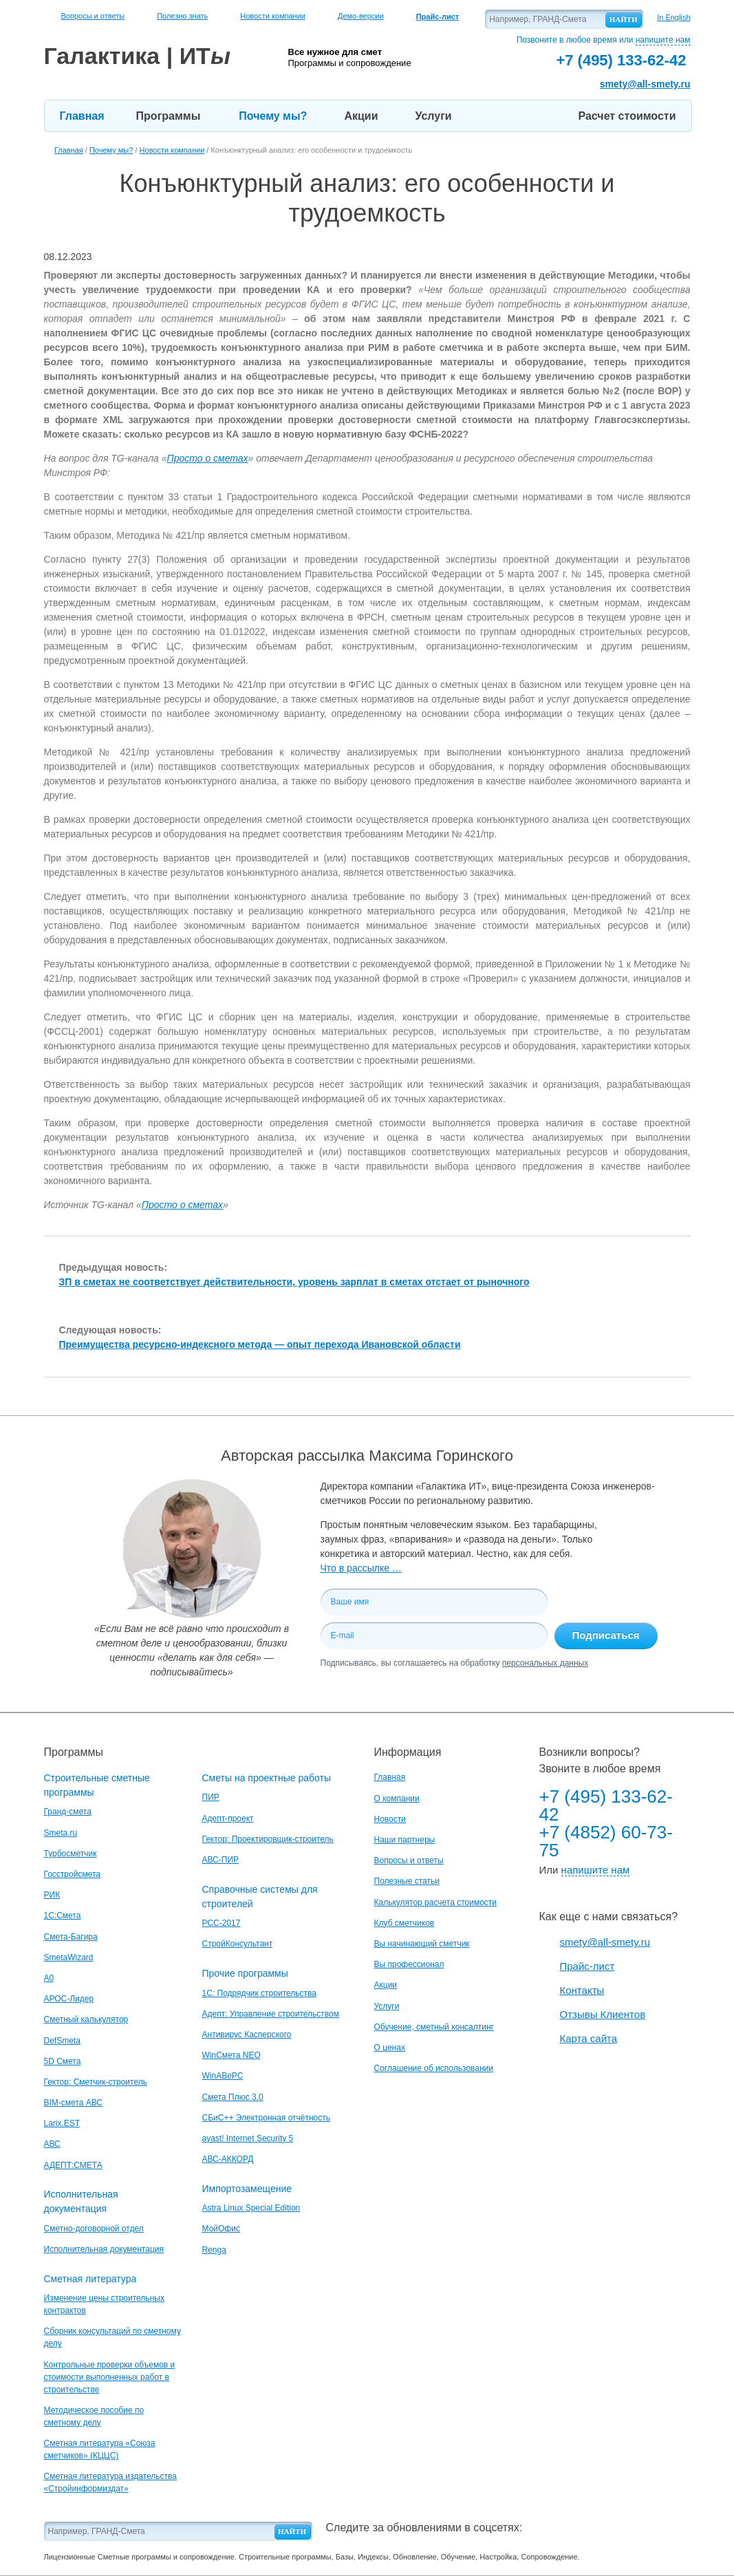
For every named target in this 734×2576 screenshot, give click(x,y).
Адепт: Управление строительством (270, 2014)
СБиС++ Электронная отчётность (266, 2118)
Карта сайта (589, 2038)
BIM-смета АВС (73, 2102)
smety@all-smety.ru (645, 83)
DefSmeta (62, 2041)
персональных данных (545, 1663)
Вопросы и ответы (93, 16)
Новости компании (272, 16)
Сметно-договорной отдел (94, 2228)
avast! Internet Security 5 (248, 2138)
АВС (52, 2144)
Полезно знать (182, 16)
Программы (168, 116)
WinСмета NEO (231, 2055)
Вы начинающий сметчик (422, 1944)
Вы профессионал (409, 1964)
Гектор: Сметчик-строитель (95, 2082)
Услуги (433, 116)
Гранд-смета (67, 1811)
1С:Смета (62, 1915)
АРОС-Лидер (69, 1999)
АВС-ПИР (220, 1860)
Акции (361, 116)
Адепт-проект (228, 1818)
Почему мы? (273, 116)
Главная (82, 116)
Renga (214, 2250)
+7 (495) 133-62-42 (606, 1805)
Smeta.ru (61, 1833)
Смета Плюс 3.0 (232, 2097)
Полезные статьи (407, 1881)
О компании (397, 1798)
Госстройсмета (72, 1874)
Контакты (582, 1990)
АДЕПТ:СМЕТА (73, 2165)
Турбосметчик (70, 1853)
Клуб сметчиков (404, 1923)
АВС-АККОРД (228, 2159)
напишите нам (663, 40)
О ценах (389, 2047)
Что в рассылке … (361, 1568)
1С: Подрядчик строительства (259, 1993)
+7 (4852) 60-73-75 (606, 1841)
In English (673, 17)
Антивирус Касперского (247, 2034)
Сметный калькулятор (86, 2019)
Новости (390, 1819)
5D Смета (62, 2061)
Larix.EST (62, 2123)
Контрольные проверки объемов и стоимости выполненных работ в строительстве (109, 2377)
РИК (52, 1895)
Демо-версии (361, 16)
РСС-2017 (221, 1923)
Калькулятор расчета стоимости (435, 1902)
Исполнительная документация (104, 2249)
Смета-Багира (71, 1937)
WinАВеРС (223, 2076)
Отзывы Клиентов (603, 2014)
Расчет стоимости (627, 116)
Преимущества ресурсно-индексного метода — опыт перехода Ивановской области (260, 1344)
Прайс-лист (587, 1966)
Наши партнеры (404, 1840)
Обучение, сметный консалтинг (434, 2027)
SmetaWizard (69, 1957)
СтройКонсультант (237, 1944)
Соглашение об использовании (434, 2068)
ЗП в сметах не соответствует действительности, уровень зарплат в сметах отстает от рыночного (294, 1281)
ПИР (210, 1797)
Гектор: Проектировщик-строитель (268, 1839)
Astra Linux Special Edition (251, 2208)
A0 (49, 1978)
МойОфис (221, 2228)
